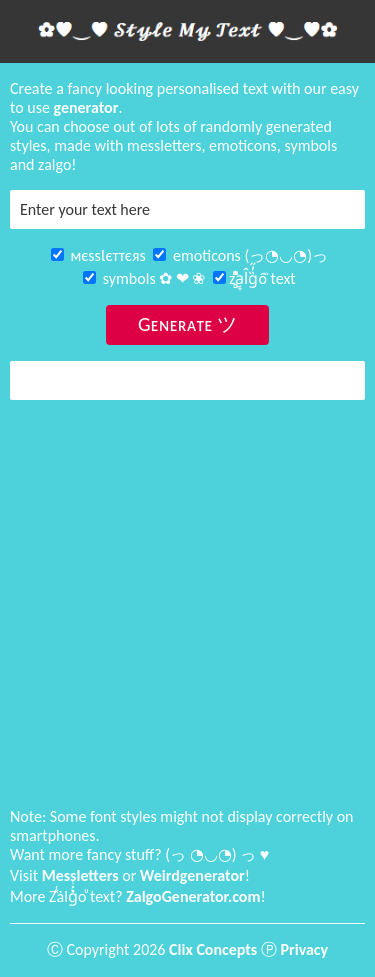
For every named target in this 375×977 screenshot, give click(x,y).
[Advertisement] (187, 603)
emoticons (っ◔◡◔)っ (240, 255)
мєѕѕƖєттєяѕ (98, 255)
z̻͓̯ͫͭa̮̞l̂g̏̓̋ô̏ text (254, 278)
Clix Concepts (213, 949)
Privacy (305, 949)
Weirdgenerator (192, 875)
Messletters (80, 875)
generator (86, 107)
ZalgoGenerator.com (193, 896)
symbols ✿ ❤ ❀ (144, 278)
